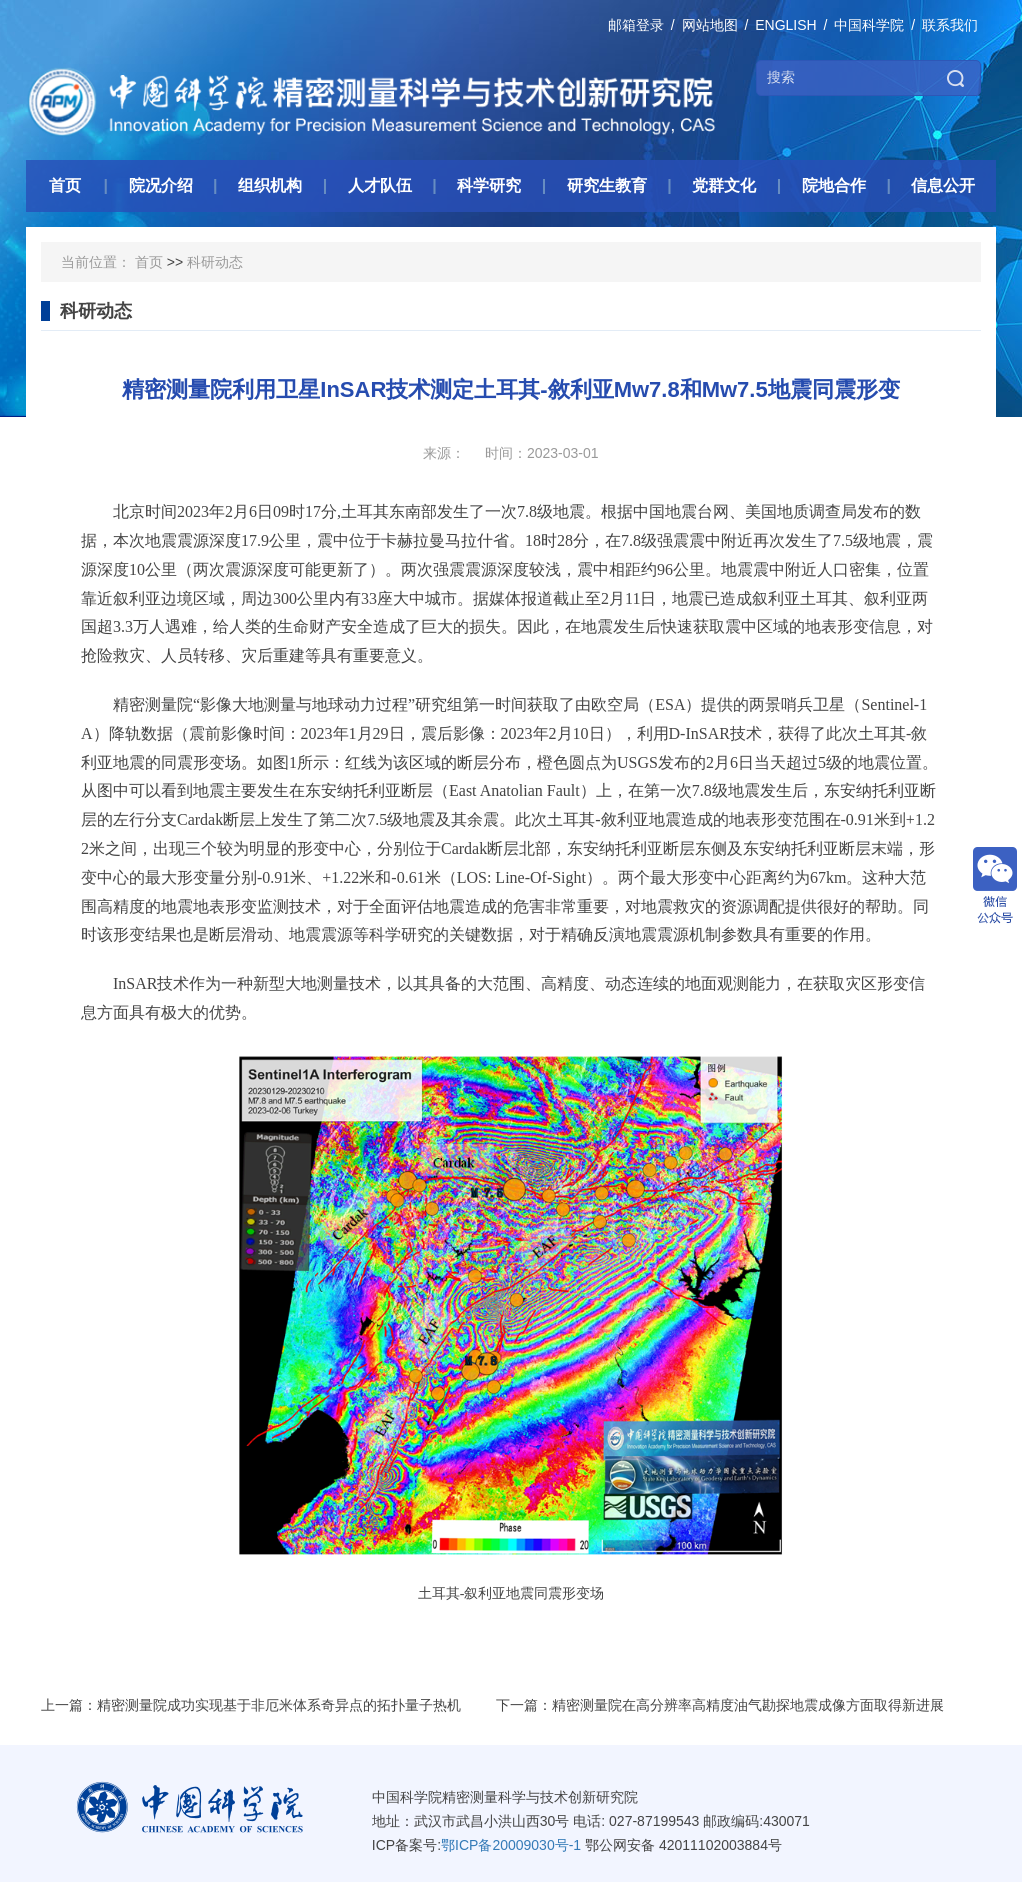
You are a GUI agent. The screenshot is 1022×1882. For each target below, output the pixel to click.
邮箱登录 (636, 25)
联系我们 (950, 25)
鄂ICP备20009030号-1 (511, 1845)
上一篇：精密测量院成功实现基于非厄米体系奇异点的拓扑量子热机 (251, 1705)
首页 (149, 262)
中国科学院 (869, 25)
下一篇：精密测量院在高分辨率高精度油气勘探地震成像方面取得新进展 (720, 1705)
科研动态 (215, 262)
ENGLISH (785, 25)
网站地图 (710, 25)
